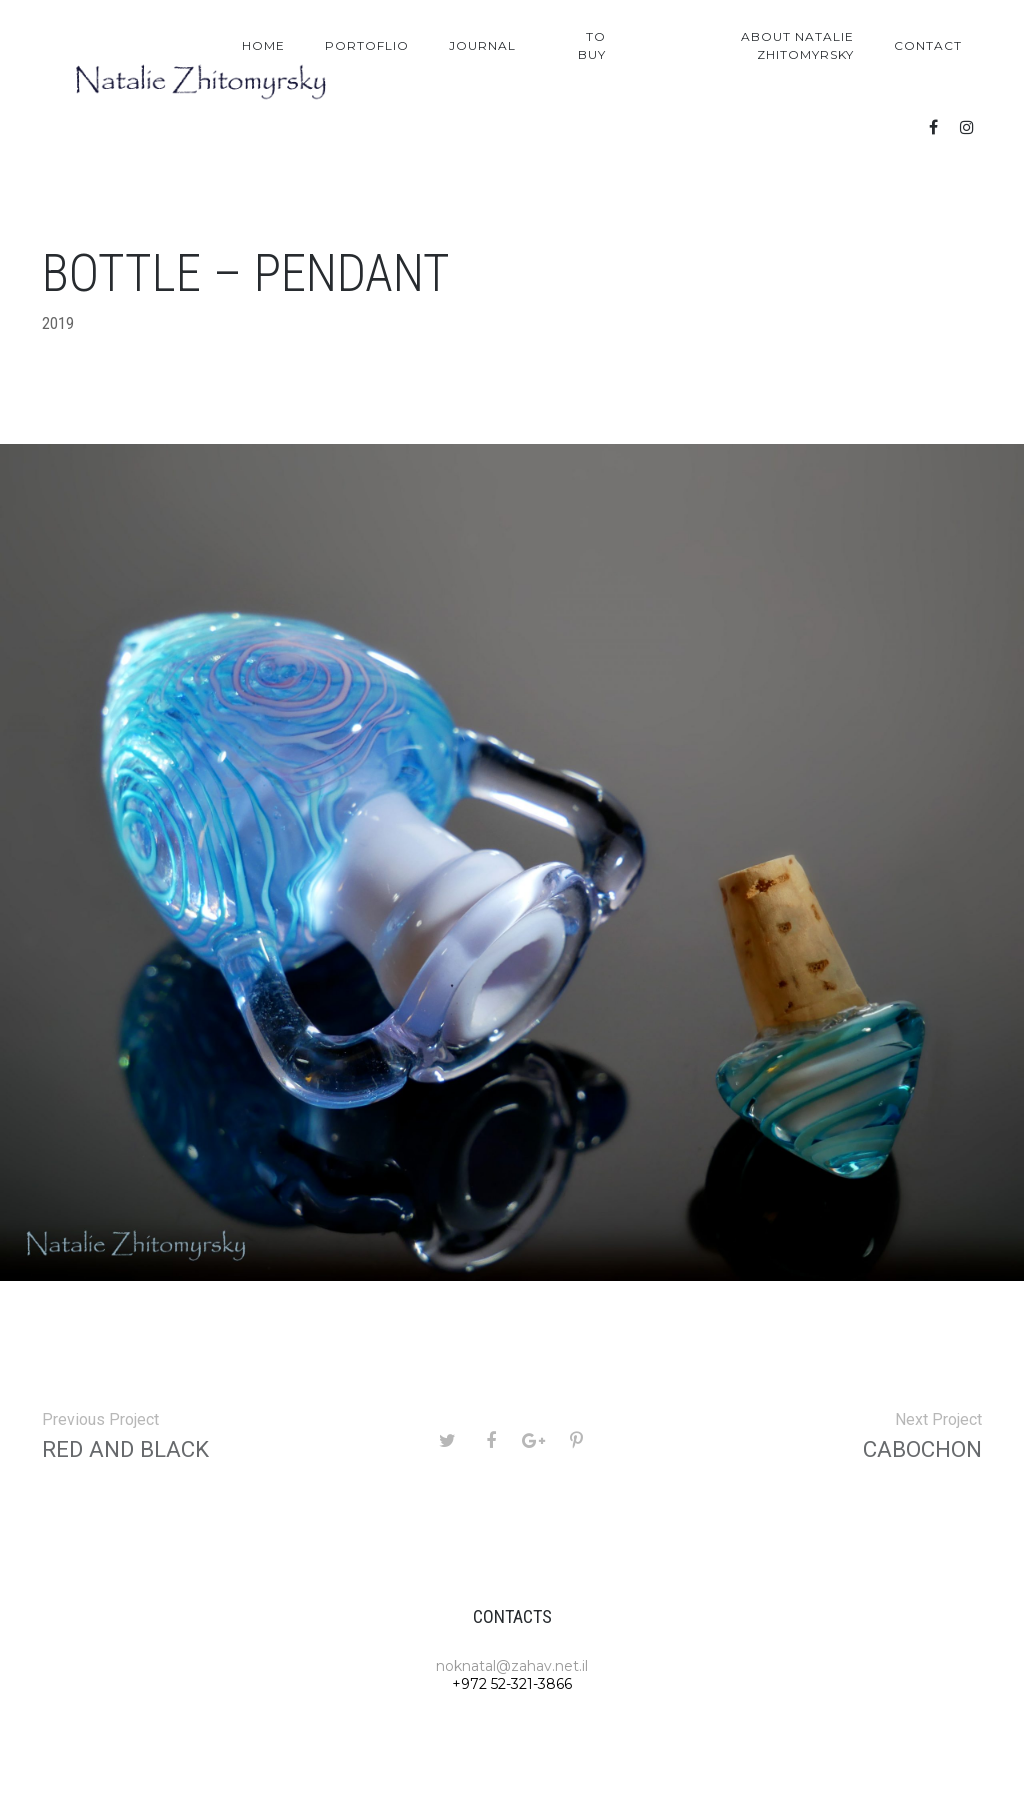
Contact (928, 45)
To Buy (592, 45)
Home (263, 45)
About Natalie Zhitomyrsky (797, 45)
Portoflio (367, 45)
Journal (482, 45)
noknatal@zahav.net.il (512, 1666)
